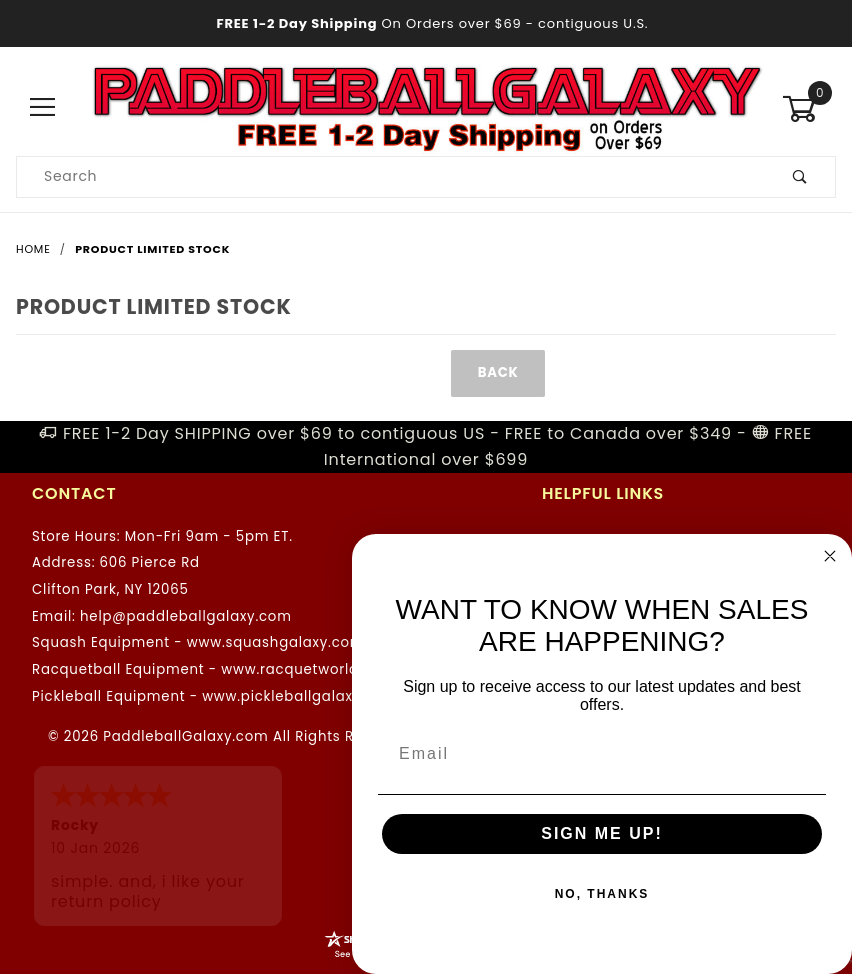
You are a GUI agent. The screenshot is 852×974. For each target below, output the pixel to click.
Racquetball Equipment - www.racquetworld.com (213, 669)
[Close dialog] (830, 556)
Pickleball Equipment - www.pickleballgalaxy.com (214, 696)
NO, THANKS (602, 894)
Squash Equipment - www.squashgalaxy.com (198, 642)
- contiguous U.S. (426, 23)
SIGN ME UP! (602, 833)
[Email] (602, 754)
